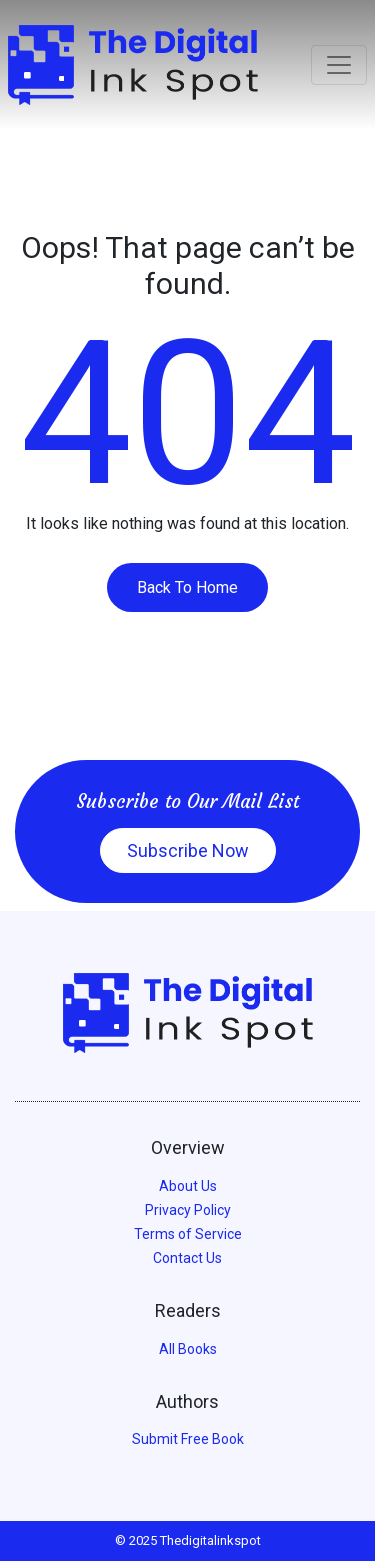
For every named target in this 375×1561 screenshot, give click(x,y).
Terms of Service (188, 1234)
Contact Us (187, 1258)
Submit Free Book (188, 1439)
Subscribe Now (188, 850)
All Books (188, 1349)
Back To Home (187, 587)
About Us (188, 1186)
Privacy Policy (188, 1210)
